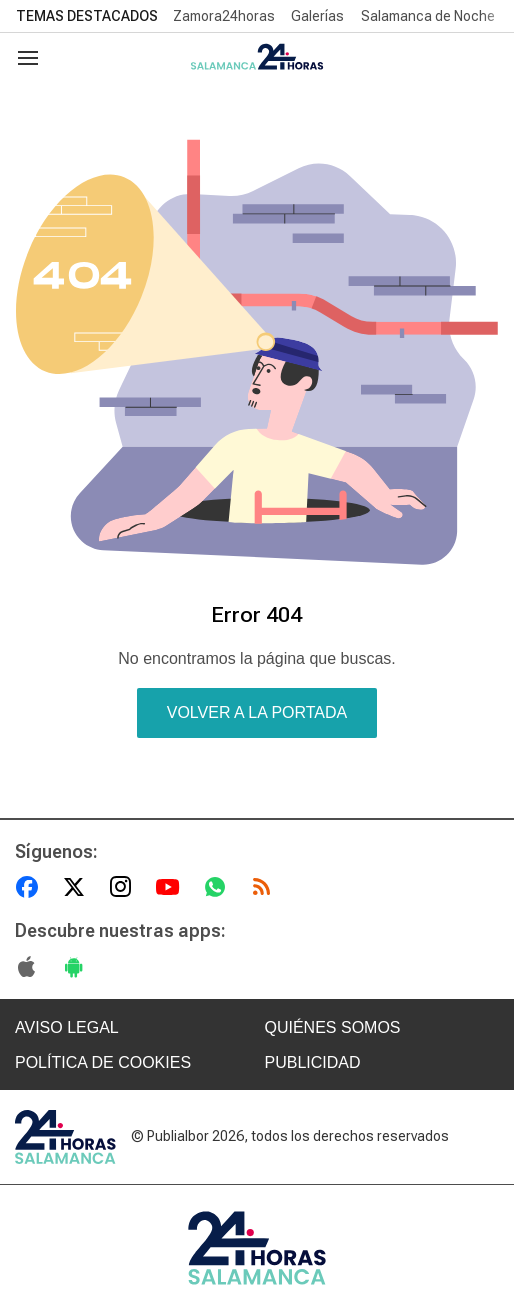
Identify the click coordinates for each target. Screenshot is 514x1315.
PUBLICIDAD (313, 1062)
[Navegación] (28, 58)
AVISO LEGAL (67, 1027)
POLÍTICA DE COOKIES (103, 1062)
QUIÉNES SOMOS (333, 1027)
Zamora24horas (224, 16)
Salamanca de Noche (428, 16)
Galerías (317, 16)
